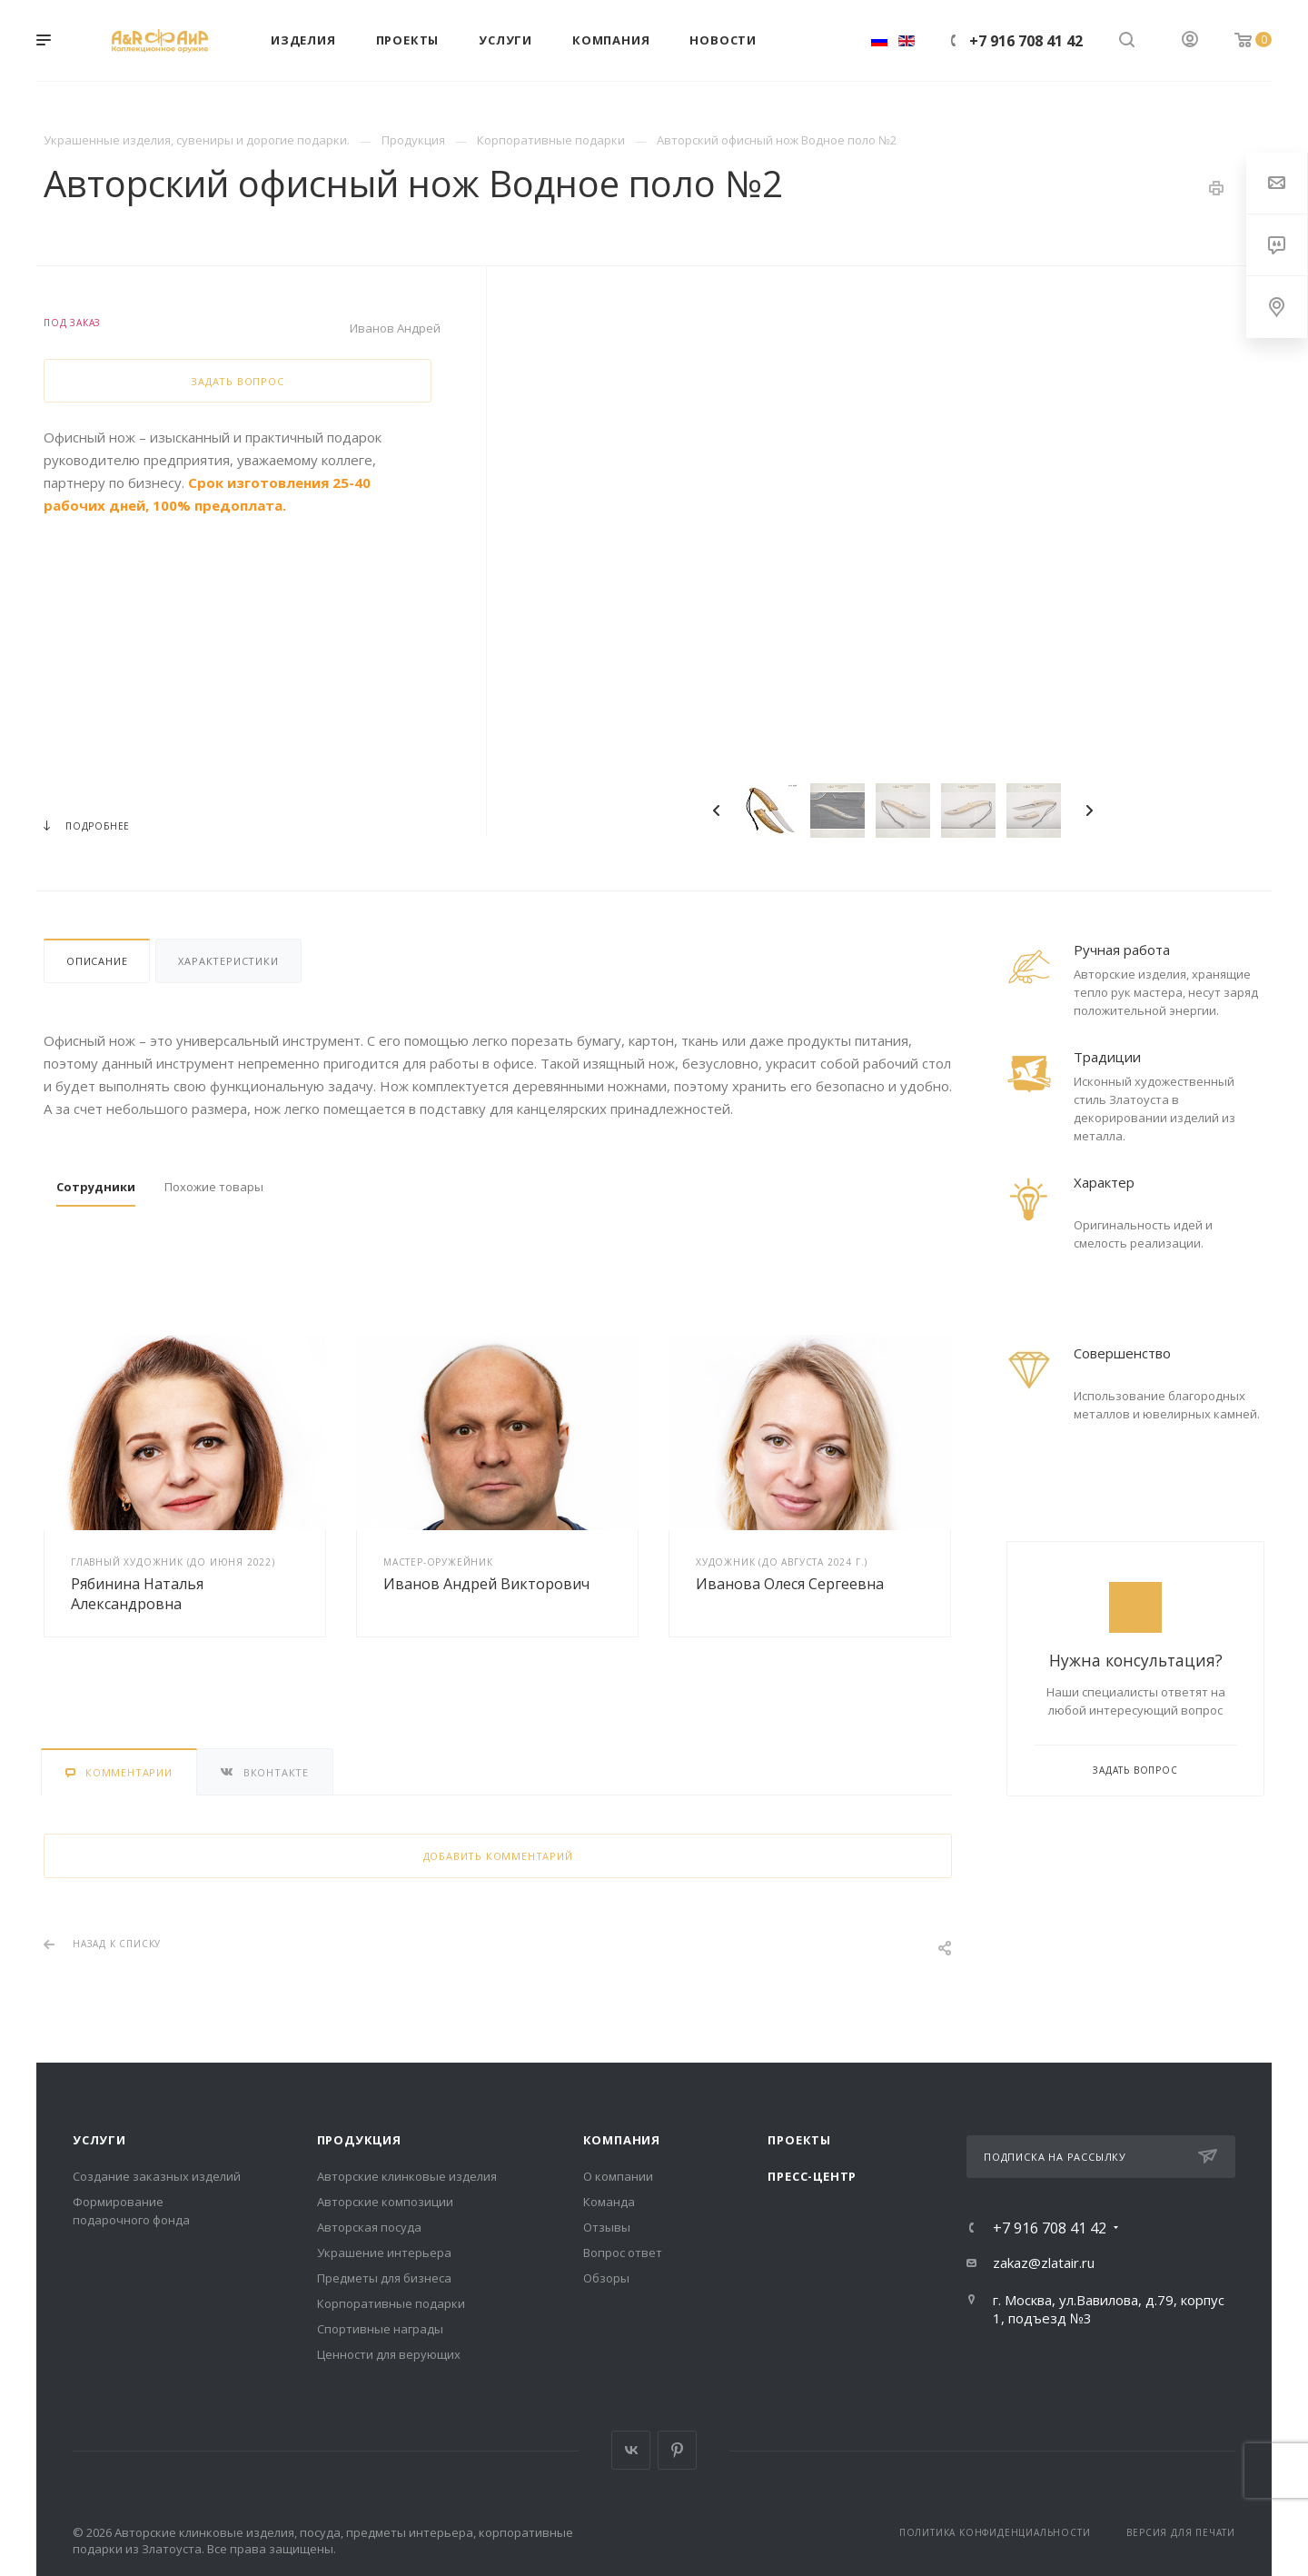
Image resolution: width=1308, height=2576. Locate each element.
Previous (716, 810)
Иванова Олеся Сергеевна (790, 1584)
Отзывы (606, 2227)
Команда (609, 2201)
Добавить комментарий (498, 1856)
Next (1089, 810)
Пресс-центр (812, 2176)
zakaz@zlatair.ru (1044, 2262)
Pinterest (677, 2450)
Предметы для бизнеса (384, 2278)
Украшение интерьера (384, 2252)
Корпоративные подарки (391, 2303)
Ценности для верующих (389, 2354)
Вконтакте (630, 2450)
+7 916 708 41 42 (1026, 41)
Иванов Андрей (395, 328)
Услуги (99, 2140)
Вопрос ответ (622, 2252)
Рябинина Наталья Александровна (137, 1594)
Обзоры (606, 2278)
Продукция (359, 2140)
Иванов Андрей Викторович (486, 1584)
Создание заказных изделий (157, 2176)
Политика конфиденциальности (995, 2532)
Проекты (799, 2140)
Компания (621, 2140)
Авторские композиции (385, 2201)
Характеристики (228, 961)
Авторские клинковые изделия (407, 2176)
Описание (96, 961)
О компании (618, 2176)
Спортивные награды (380, 2329)
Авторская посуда (369, 2227)
